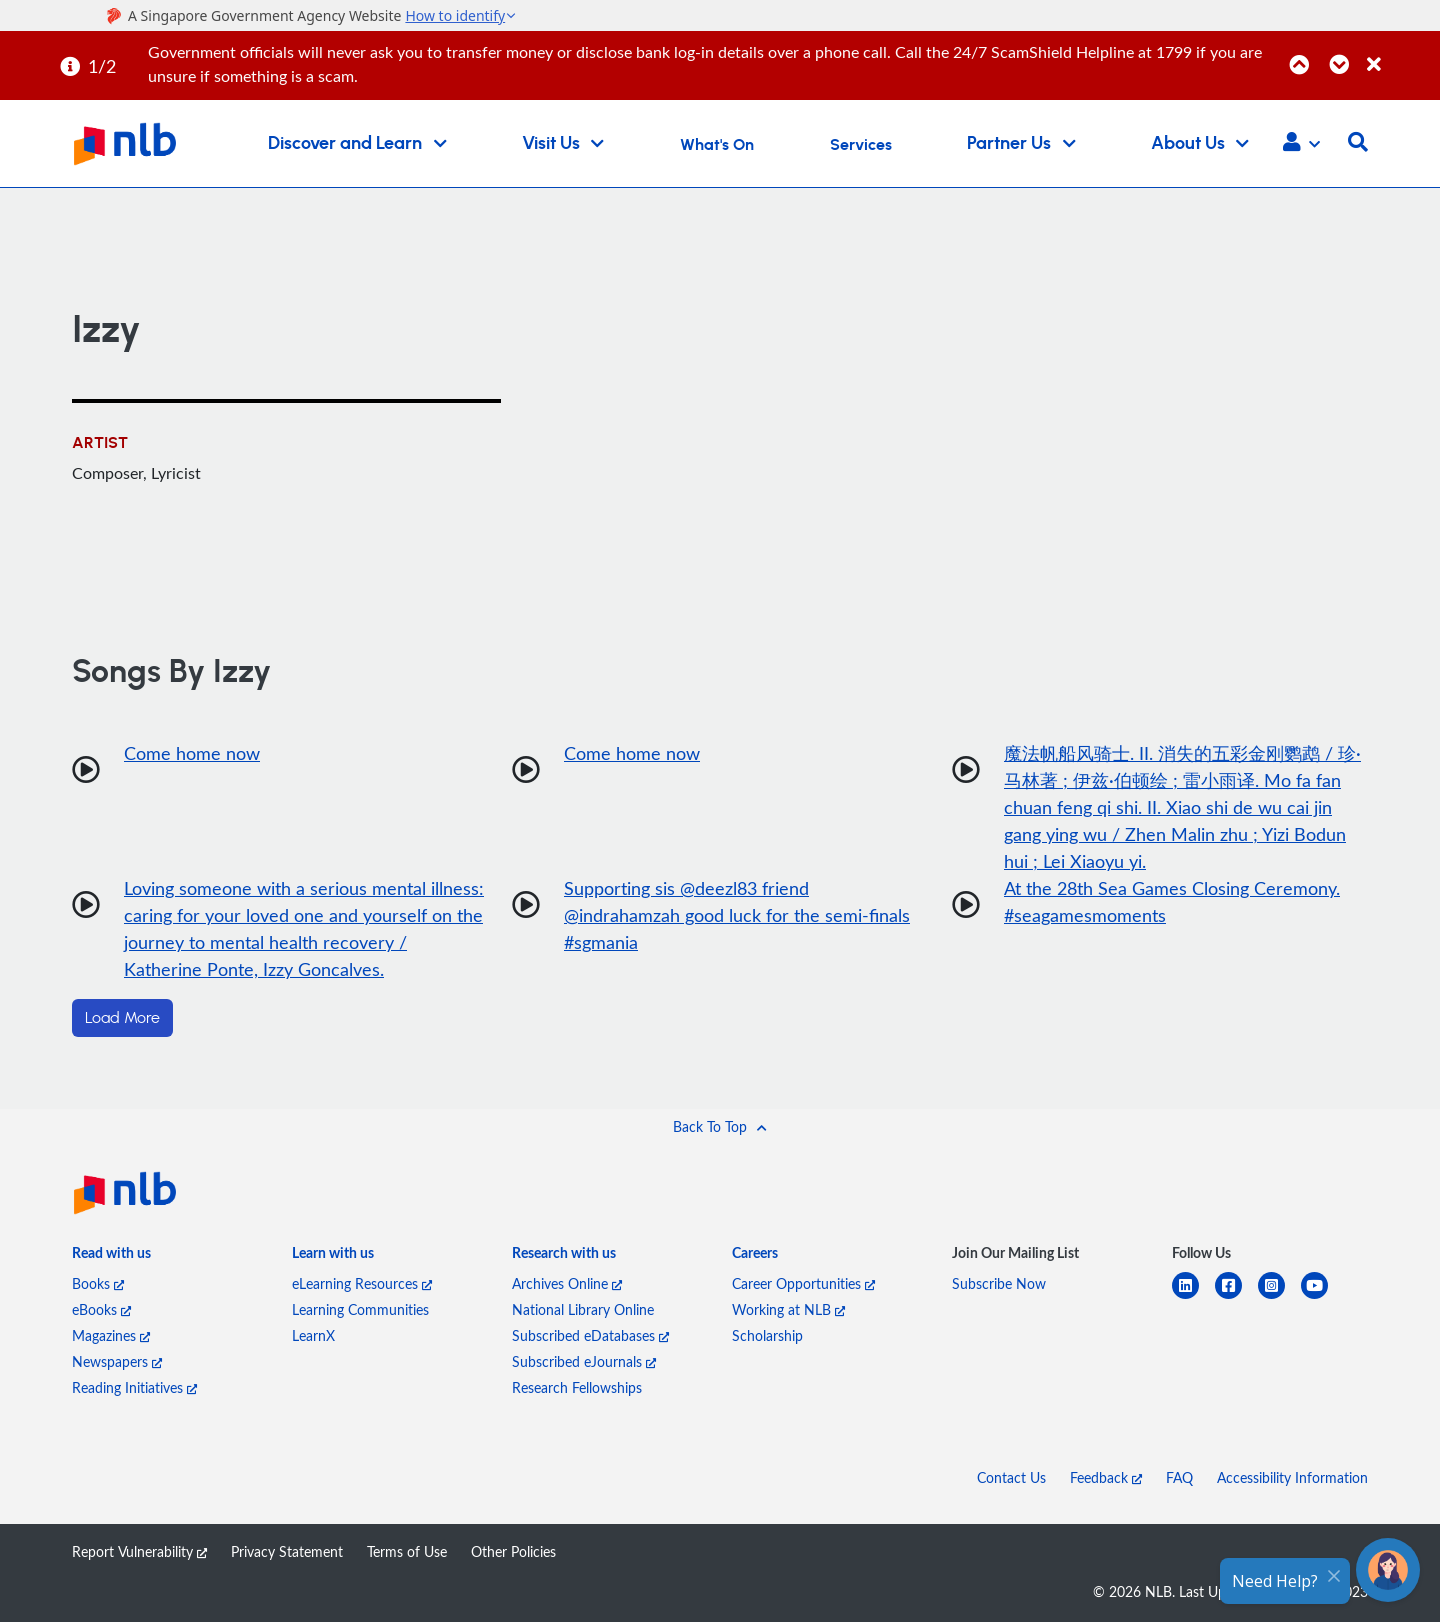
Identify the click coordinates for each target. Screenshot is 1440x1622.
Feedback (1106, 1477)
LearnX (313, 1335)
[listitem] (111, 1257)
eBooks (101, 1309)
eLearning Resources (362, 1283)
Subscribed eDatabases (590, 1335)
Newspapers (117, 1361)
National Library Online (583, 1309)
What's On (717, 145)
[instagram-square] (1279, 1297)
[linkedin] (1193, 1297)
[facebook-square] (1236, 1297)
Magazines (111, 1335)
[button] (1301, 144)
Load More (122, 1018)
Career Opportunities (803, 1283)
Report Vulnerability (139, 1551)
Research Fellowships (577, 1387)
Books (98, 1283)
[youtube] (1322, 1297)
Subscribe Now (999, 1283)
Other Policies (513, 1551)
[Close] (1400, 53)
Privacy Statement (287, 1551)
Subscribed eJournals (584, 1361)
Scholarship (767, 1335)
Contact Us (1011, 1477)
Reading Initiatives (134, 1387)
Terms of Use (407, 1551)
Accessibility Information (1292, 1477)
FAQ (1179, 1477)
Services (861, 145)
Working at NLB (788, 1309)
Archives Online (567, 1283)
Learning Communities (360, 1309)
